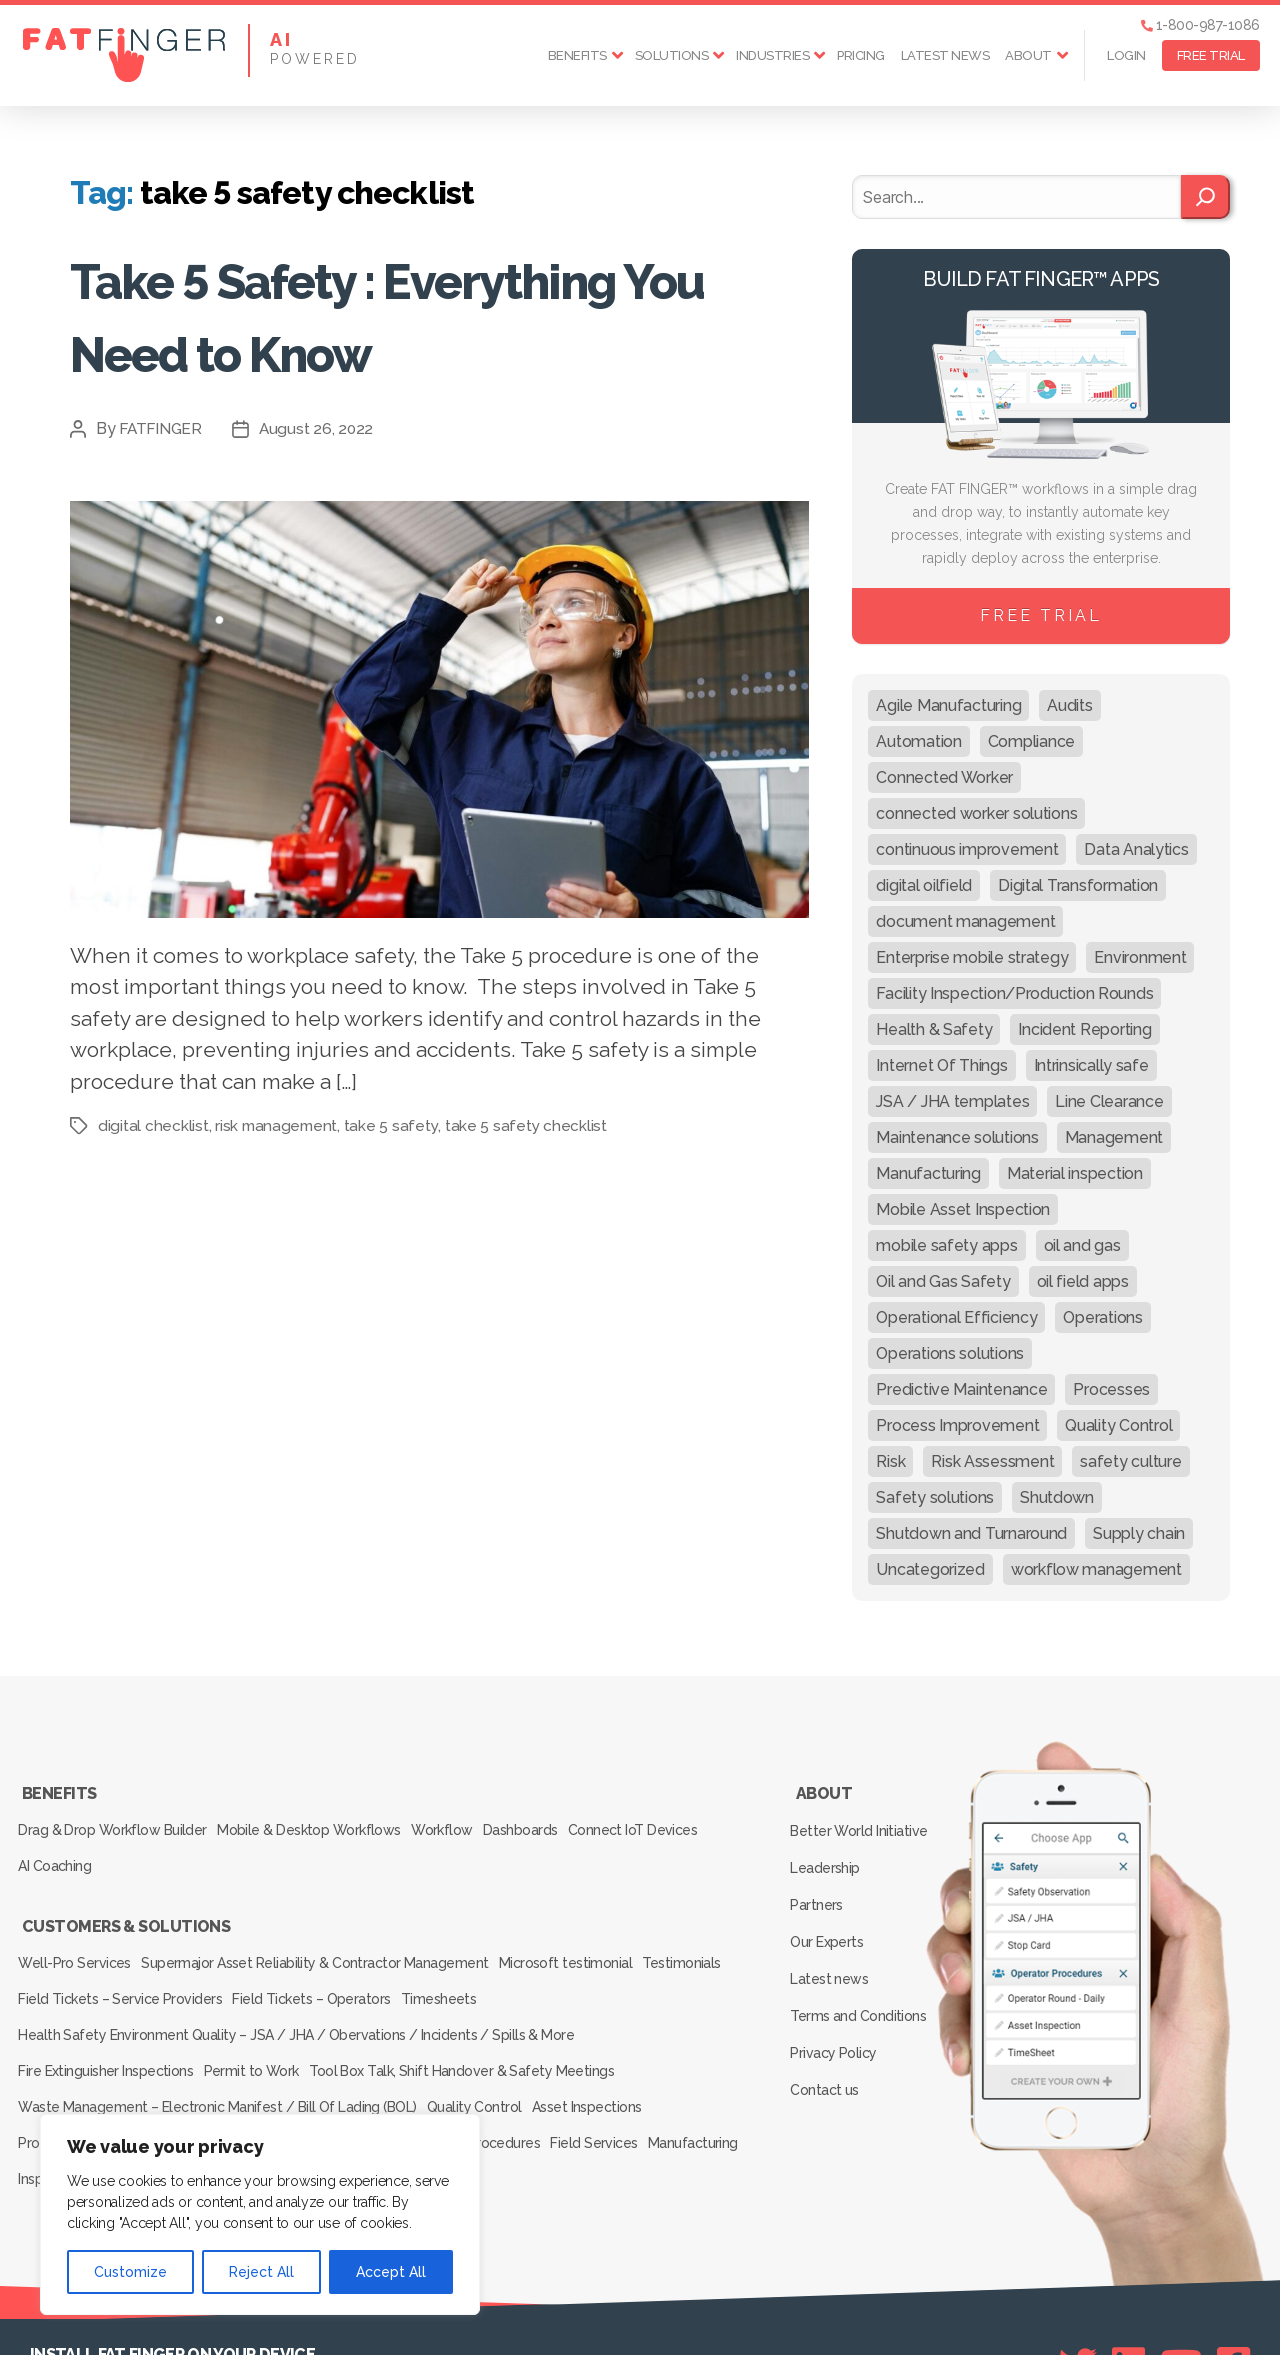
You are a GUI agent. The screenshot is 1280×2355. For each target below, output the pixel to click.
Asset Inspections (609, 2039)
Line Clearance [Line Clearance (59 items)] (1109, 1101)
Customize (130, 2272)
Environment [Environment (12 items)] (1140, 957)
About (1028, 55)
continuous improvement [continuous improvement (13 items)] (967, 849)
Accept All (391, 2272)
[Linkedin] (1128, 2276)
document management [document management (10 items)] (965, 921)
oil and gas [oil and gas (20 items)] (1082, 1245)
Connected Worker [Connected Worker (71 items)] (944, 777)
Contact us (828, 2022)
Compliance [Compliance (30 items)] (1031, 741)
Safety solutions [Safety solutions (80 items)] (935, 1497)
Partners (821, 1877)
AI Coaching (59, 1846)
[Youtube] (1181, 2276)
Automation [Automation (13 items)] (918, 741)
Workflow (467, 1818)
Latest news (945, 55)
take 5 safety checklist (529, 1125)
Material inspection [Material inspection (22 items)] (1075, 1173)
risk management (278, 1125)
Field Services (617, 2067)
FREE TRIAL (1211, 55)
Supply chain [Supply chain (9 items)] (1139, 1533)
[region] (260, 2214)
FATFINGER (162, 428)
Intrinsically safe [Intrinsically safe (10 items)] (1091, 1065)
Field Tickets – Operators (425, 1955)
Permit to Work (266, 2011)
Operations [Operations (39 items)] (1102, 1317)
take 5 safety (394, 1125)
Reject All (261, 2272)
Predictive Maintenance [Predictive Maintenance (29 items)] (961, 1389)
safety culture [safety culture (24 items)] (1130, 1461)
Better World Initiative (862, 1819)
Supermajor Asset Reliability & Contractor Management (328, 1927)
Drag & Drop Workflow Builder (115, 1818)
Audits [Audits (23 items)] (1069, 705)
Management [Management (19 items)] (1114, 1137)
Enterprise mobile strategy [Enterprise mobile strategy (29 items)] (972, 957)
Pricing (861, 55)
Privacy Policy (837, 1993)
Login (1126, 55)
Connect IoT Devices (682, 1818)
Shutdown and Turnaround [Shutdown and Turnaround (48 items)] (971, 1533)
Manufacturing (67, 2095)
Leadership (829, 1848)
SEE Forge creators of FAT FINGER (793, 2312)
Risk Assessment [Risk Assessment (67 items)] (992, 1461)
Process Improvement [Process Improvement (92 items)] (957, 1425)
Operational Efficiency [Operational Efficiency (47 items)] (956, 1317)
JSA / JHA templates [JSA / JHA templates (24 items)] (952, 1101)
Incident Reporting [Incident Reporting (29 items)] (1084, 1029)
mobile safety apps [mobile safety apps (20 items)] (946, 1245)
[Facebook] (1233, 2276)
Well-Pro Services (78, 1927)
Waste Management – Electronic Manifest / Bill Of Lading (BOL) (218, 2039)
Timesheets (564, 1955)
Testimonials (61, 1955)
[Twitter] (1078, 2276)
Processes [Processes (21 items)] (1111, 1389)
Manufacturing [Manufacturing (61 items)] (928, 1173)
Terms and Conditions (862, 1964)
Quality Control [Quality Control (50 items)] (1118, 1425)
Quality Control (484, 2039)
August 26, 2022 (321, 428)
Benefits (577, 55)
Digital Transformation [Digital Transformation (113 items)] (1078, 885)
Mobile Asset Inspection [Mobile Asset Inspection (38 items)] (963, 1209)
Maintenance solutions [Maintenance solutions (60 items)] (957, 1137)
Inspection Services (194, 2095)
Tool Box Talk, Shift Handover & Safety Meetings (486, 2011)
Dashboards (558, 1818)
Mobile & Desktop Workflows (322, 1818)
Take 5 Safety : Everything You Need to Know (433, 313)
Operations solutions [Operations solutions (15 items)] (950, 1353)
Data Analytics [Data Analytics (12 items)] (1136, 849)
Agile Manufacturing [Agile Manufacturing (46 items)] (948, 705)
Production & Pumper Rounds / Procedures (157, 2067)
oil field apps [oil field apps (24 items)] (1083, 1281)
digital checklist (153, 1125)
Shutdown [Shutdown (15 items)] (1057, 1497)
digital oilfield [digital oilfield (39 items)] (924, 885)
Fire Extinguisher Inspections (109, 2011)
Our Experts (831, 1906)
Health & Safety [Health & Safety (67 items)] (934, 1029)
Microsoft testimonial (588, 1927)
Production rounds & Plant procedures (432, 2067)
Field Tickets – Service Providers (224, 1955)
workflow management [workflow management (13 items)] (1096, 1569)
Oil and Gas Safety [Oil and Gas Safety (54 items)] (943, 1281)
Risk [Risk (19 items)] (890, 1461)
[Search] (1205, 197)
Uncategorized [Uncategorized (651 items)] (930, 1569)
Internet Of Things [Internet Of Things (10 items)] (941, 1065)
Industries (772, 55)
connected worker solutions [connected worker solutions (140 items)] (976, 813)
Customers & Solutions (125, 1899)
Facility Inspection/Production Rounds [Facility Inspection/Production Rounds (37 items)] (1014, 993)
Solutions (672, 55)
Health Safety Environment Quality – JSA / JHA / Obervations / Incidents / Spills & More (296, 1983)
